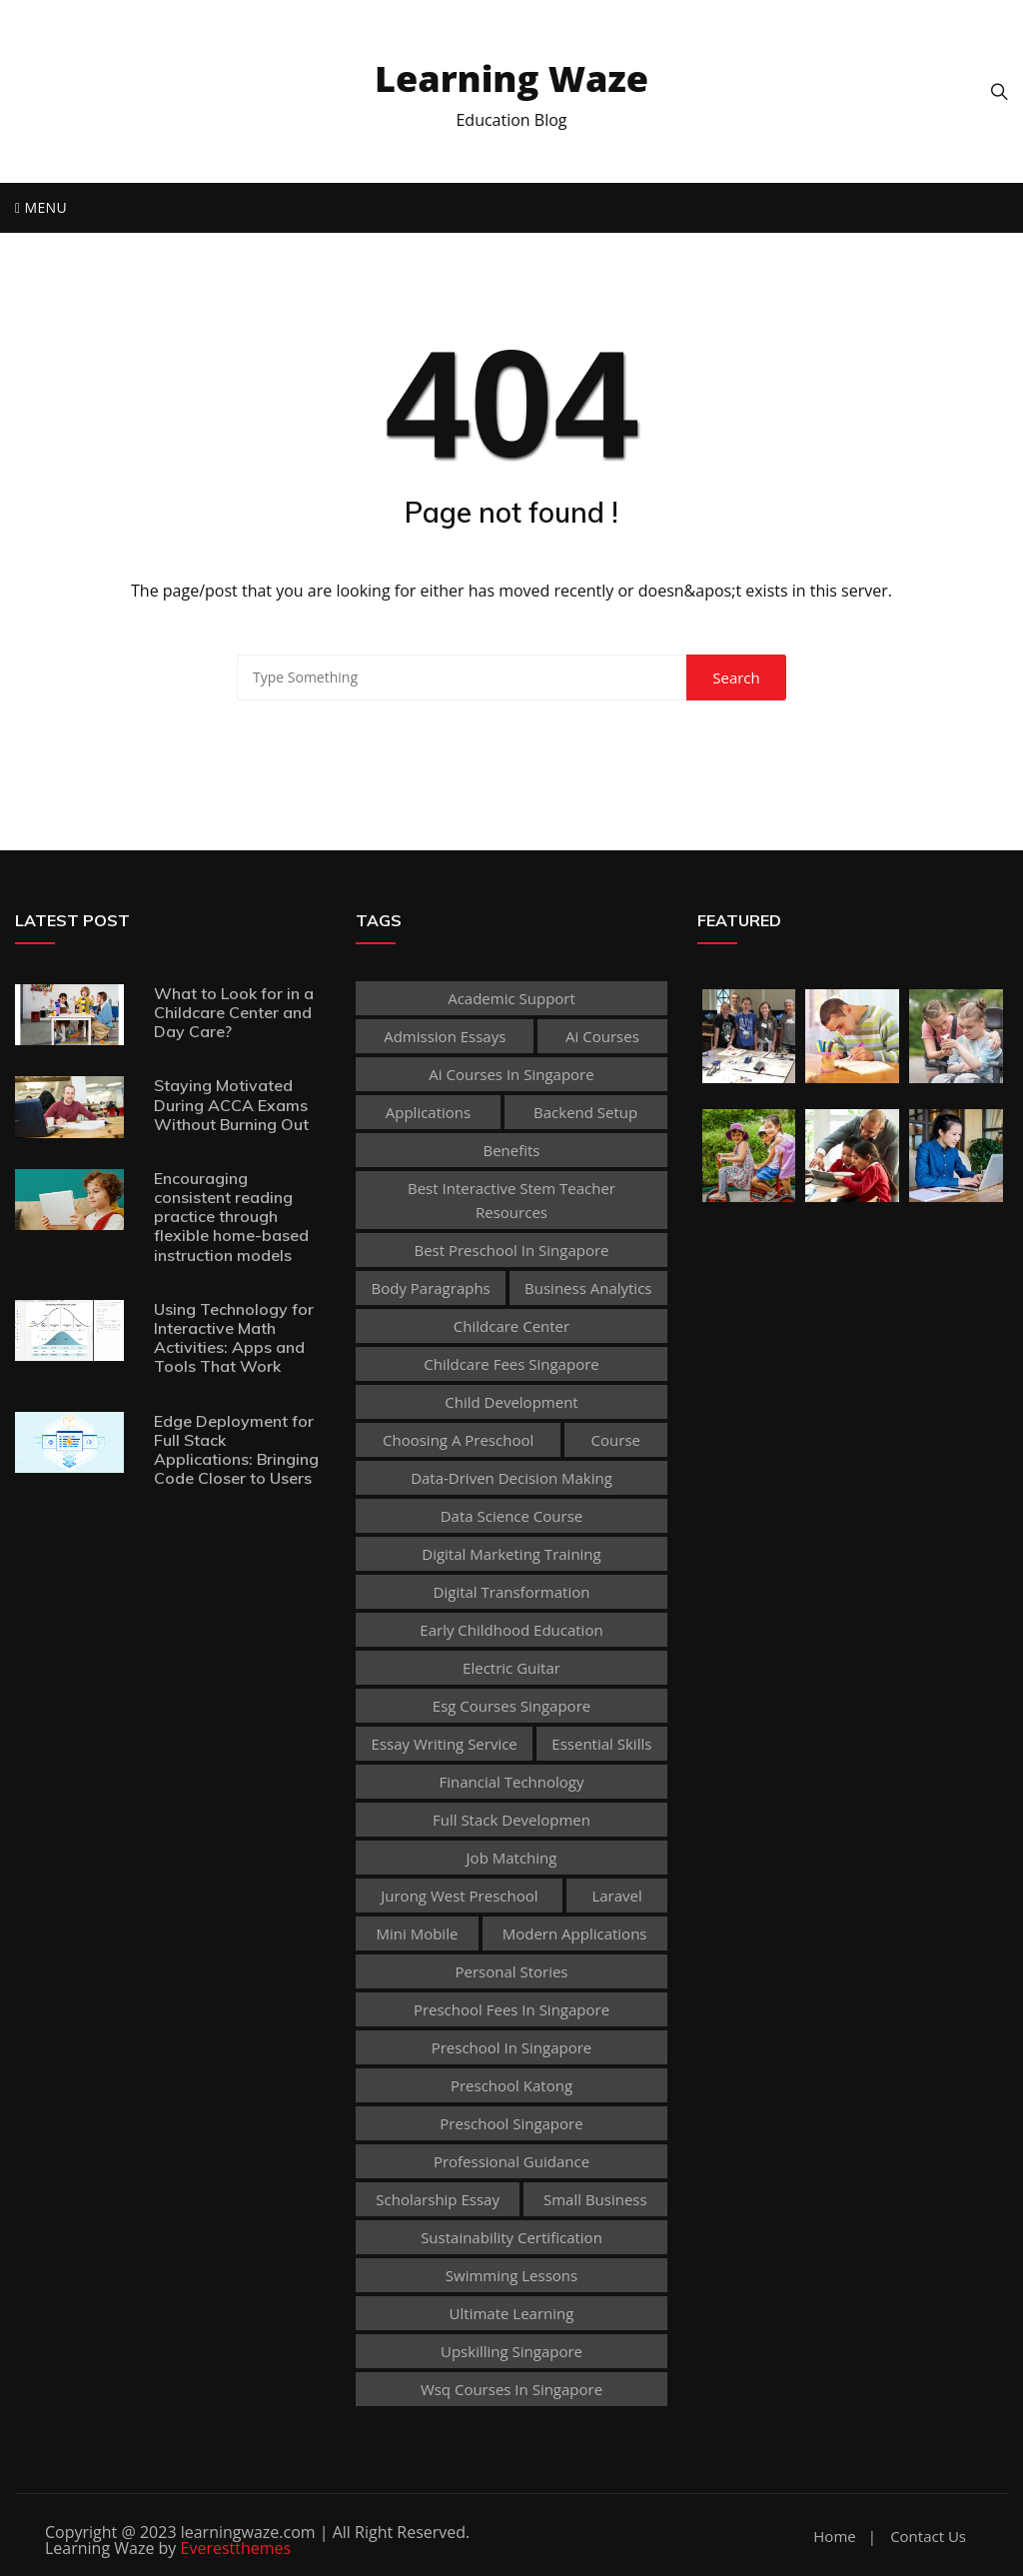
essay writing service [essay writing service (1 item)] (444, 1744)
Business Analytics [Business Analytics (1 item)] (587, 1288)
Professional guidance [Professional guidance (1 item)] (511, 2161)
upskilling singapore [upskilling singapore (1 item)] (511, 2351)
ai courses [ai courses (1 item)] (602, 1036)
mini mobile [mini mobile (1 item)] (418, 1933)
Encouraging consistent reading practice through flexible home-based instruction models (231, 1216)
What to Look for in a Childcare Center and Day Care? (234, 1012)
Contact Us (928, 2536)
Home (834, 2536)
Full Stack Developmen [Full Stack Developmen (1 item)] (511, 1820)
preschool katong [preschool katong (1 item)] (511, 2085)
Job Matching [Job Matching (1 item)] (512, 1858)
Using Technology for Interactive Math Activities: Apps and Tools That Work (234, 1338)
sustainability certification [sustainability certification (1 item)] (511, 2237)
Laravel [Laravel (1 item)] (616, 1896)
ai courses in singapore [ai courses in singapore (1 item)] (511, 1074)
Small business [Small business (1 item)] (595, 2199)
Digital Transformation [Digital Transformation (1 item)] (512, 1592)
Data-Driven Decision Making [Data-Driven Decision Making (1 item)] (511, 1478)
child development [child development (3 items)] (511, 1402)
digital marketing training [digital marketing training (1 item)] (511, 1554)
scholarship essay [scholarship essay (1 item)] (438, 2199)
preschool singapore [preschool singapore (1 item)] (511, 2123)
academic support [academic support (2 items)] (511, 998)
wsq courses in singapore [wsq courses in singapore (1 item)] (511, 2389)
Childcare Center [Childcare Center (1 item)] (511, 1326)
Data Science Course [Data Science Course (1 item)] (512, 1516)
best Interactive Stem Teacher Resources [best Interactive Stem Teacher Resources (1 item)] (511, 1200)
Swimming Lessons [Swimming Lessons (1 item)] (511, 2275)
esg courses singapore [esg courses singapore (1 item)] (511, 1706)
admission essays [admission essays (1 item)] (445, 1036)
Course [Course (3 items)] (615, 1440)
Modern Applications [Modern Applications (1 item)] (575, 1933)
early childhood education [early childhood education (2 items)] (511, 1630)
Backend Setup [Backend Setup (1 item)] (585, 1112)
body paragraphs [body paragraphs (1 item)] (430, 1288)
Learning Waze (511, 78)
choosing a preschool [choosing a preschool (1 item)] (458, 1440)
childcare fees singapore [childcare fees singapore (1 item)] (511, 1364)
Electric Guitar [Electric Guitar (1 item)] (511, 1668)
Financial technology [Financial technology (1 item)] (511, 1782)
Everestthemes (236, 2548)
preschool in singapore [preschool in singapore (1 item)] (512, 2047)
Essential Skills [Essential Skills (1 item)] (601, 1744)
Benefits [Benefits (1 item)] (511, 1150)
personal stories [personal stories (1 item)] (511, 1971)
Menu (41, 207)
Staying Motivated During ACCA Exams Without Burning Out (231, 1104)
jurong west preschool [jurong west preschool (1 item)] (459, 1896)
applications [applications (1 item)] (428, 1112)
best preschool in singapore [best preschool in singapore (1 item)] (511, 1250)
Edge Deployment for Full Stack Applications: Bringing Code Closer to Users (236, 1450)
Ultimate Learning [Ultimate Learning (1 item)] (512, 2313)
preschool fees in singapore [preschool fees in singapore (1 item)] (511, 2009)
